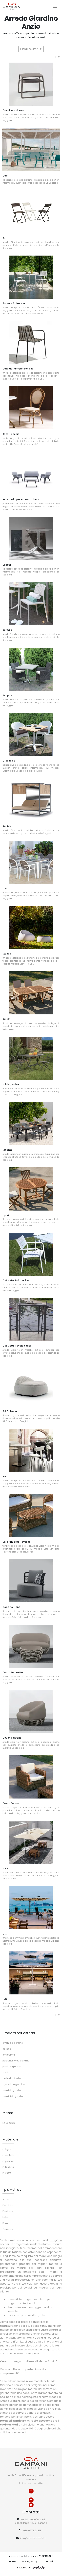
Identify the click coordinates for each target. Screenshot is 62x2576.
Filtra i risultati (31, 49)
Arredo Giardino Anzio (32, 37)
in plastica (8, 2161)
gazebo (6, 2048)
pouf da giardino (11, 2066)
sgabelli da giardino (13, 2084)
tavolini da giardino (13, 2096)
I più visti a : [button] (11, 2189)
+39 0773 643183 (33, 2530)
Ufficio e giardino (24, 33)
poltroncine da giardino (15, 2060)
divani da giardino (12, 2042)
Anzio (5, 2199)
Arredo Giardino (48, 33)
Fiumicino (8, 2205)
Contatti (48, 2561)
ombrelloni (8, 2054)
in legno (7, 2149)
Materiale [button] (10, 2139)
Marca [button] (7, 2113)
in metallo (8, 2155)
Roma (5, 2223)
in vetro (6, 2173)
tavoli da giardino (12, 2090)
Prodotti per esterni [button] (18, 2033)
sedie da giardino (12, 2078)
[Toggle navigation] (55, 6)
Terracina (8, 2229)
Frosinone (8, 2211)
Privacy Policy (29, 2561)
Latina (5, 2217)
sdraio (5, 2072)
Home (7, 33)
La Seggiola (8, 2122)
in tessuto (8, 2167)
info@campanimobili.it (33, 2538)
